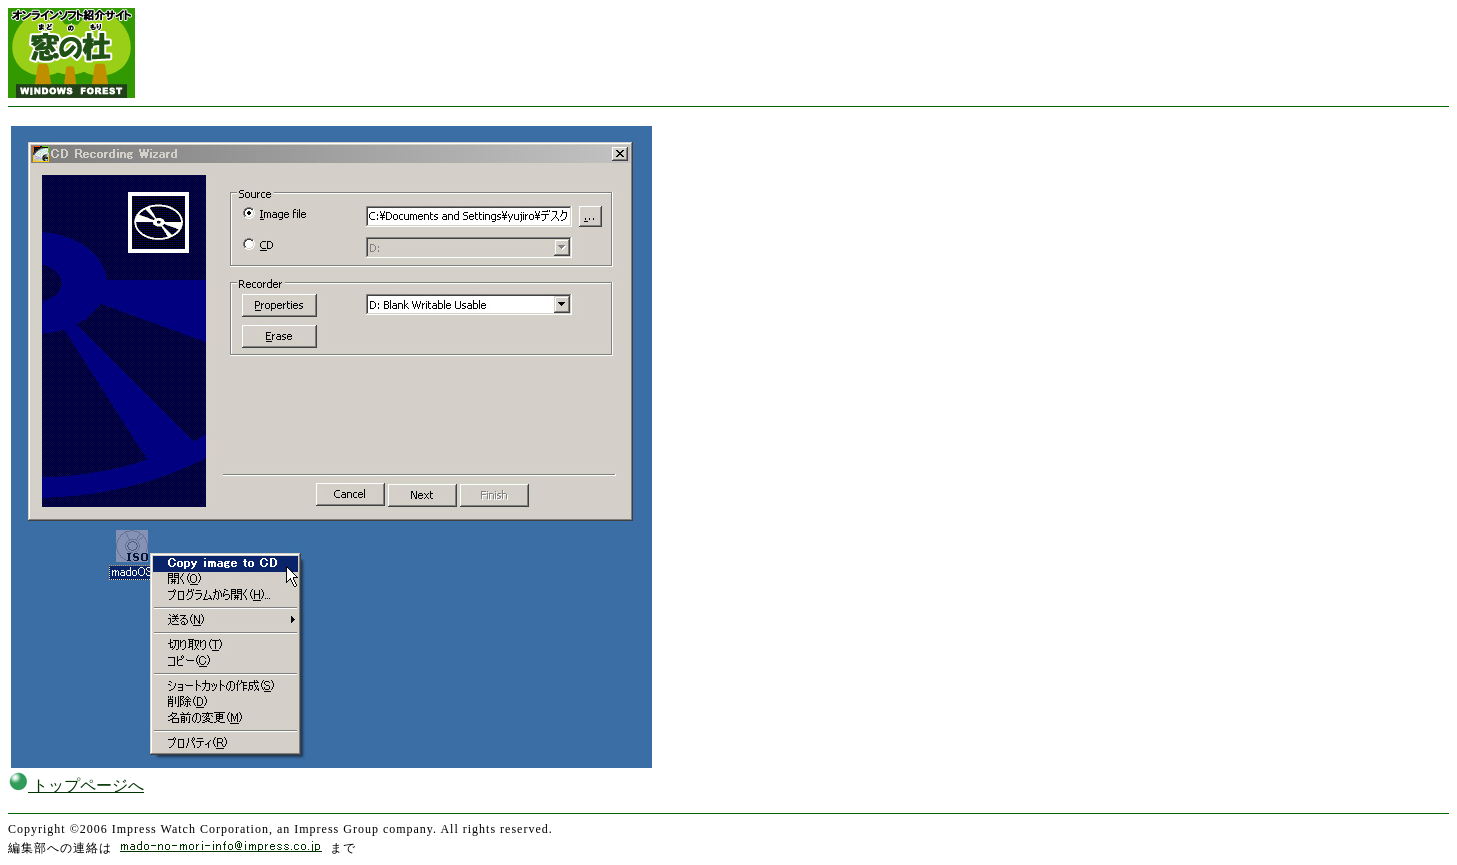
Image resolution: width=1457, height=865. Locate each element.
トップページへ (76, 785)
